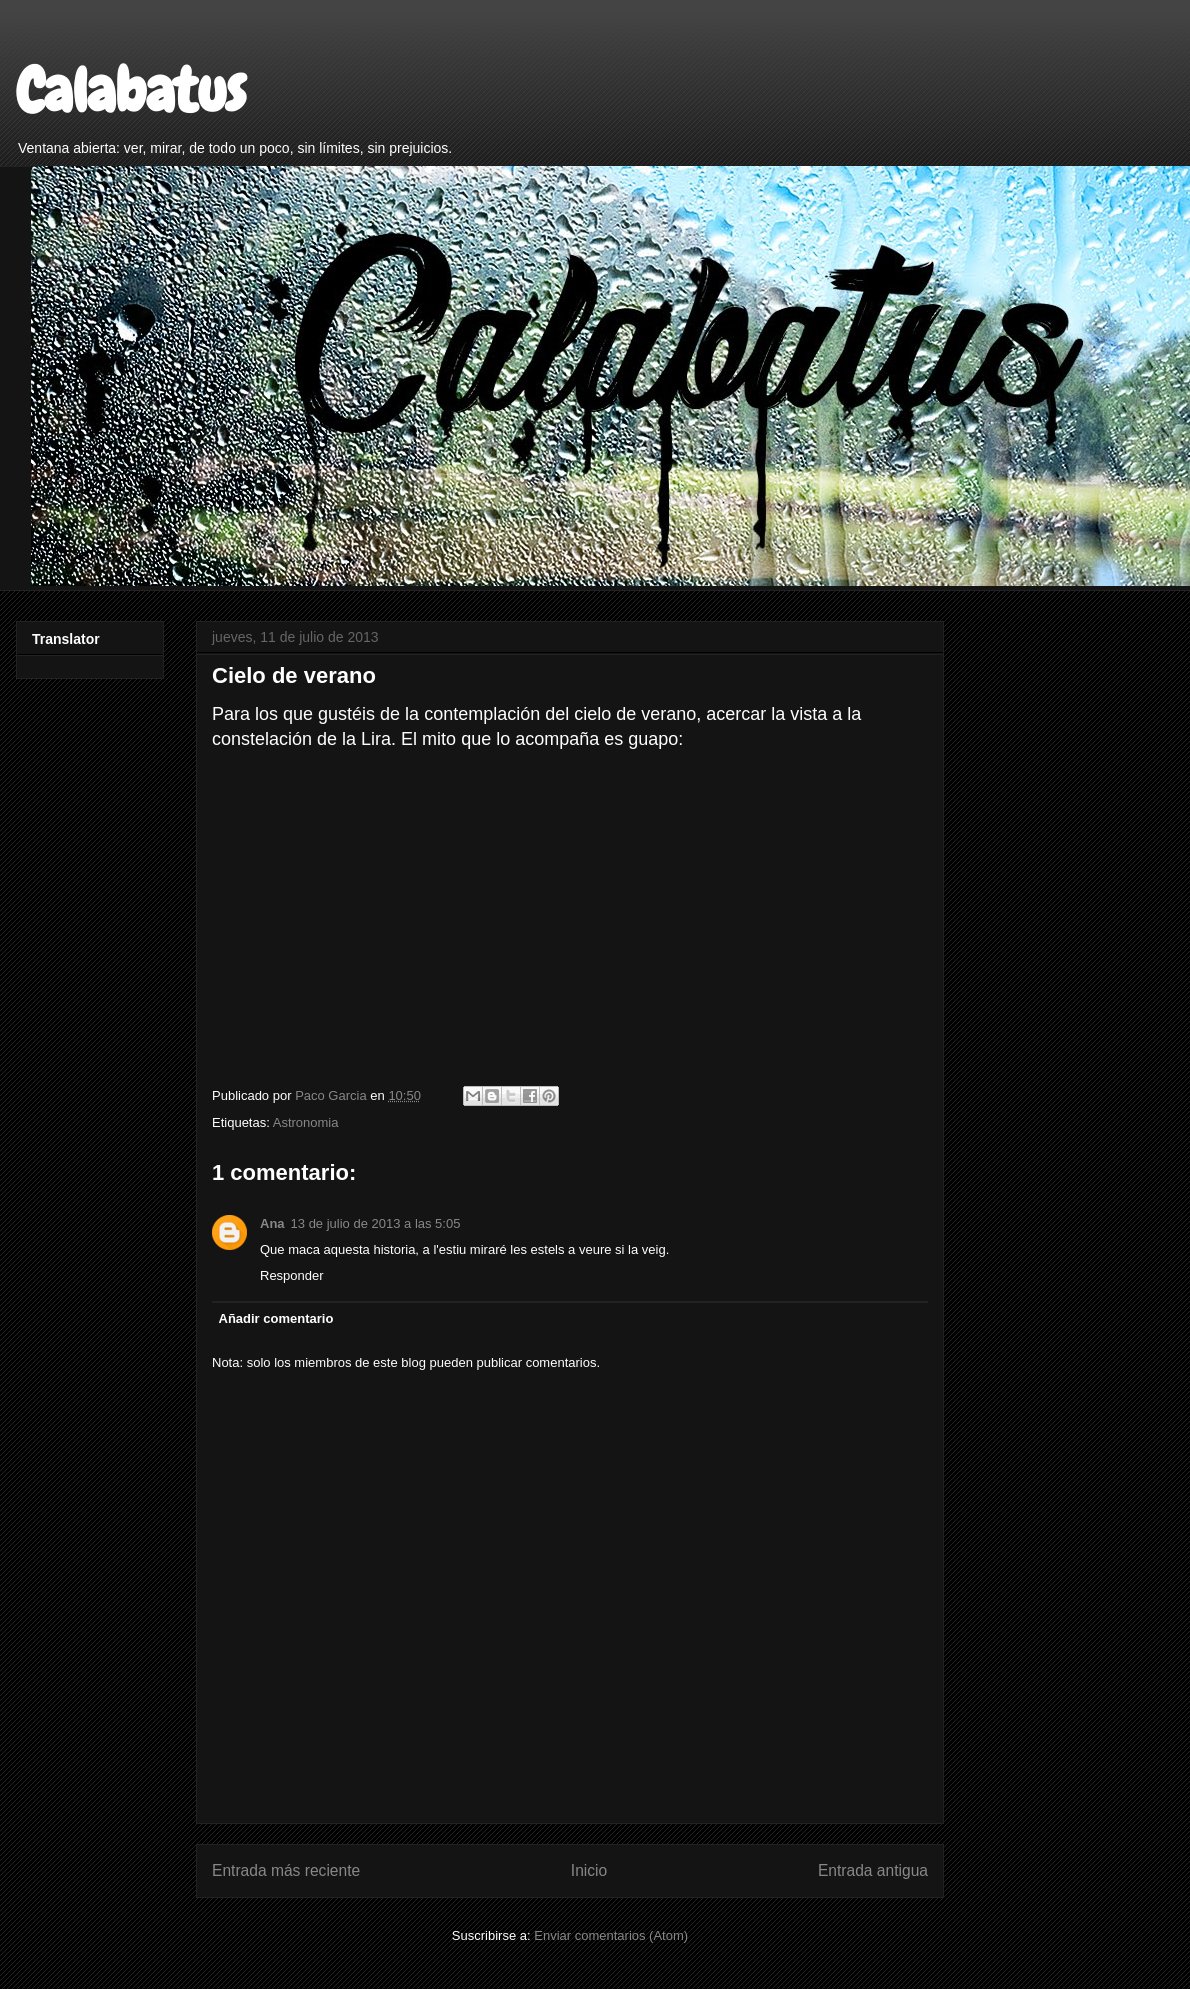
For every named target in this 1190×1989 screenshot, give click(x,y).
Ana (272, 1223)
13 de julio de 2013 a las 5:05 (376, 1223)
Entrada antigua (873, 1870)
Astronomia (306, 1122)
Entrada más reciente (286, 1870)
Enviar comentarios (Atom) (611, 1935)
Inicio (589, 1870)
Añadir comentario (276, 1318)
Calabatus (131, 90)
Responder (292, 1275)
